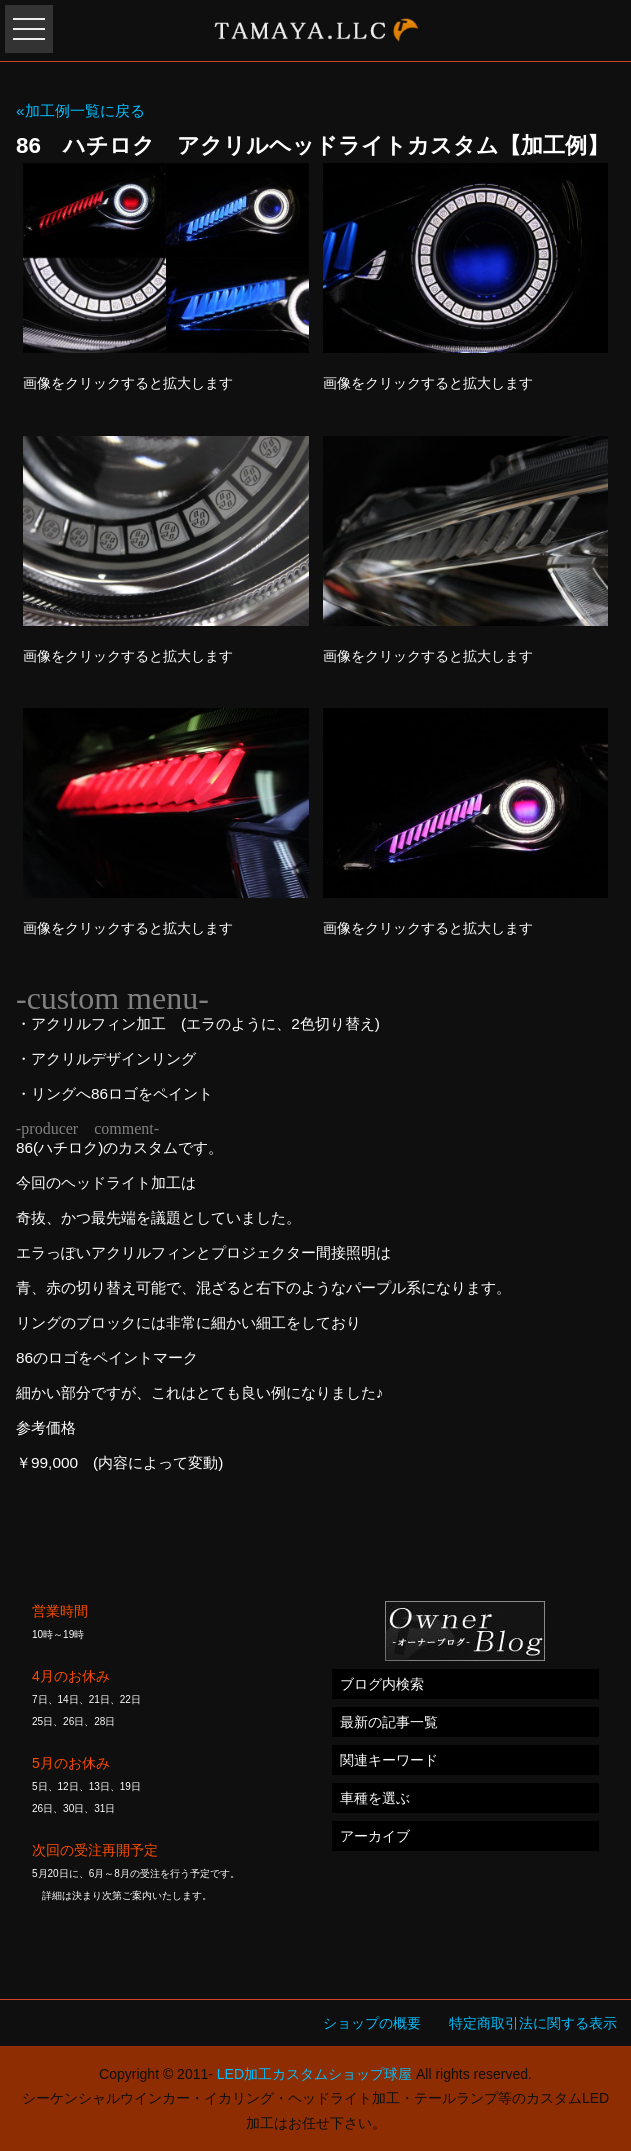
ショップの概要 (372, 2023)
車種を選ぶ (375, 1798)
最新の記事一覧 (389, 1722)
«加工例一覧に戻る (80, 110)
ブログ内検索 (382, 1684)
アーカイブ (375, 1836)
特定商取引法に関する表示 (533, 2023)
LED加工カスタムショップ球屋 (314, 2074)
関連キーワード (389, 1760)
